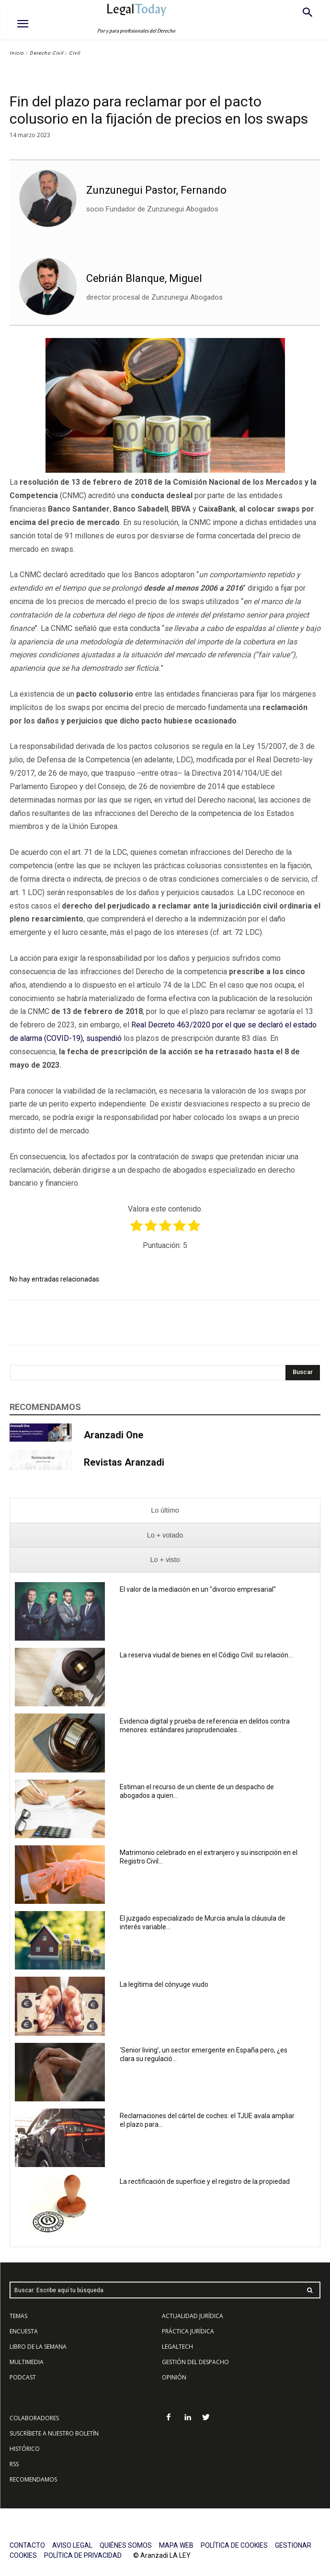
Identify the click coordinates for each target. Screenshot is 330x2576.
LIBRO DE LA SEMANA (38, 2347)
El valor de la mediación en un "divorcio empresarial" (198, 1589)
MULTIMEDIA (27, 2362)
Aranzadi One (113, 1435)
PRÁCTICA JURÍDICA (188, 2331)
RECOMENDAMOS (33, 2479)
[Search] (302, 1372)
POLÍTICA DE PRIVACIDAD (83, 2555)
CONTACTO (27, 2545)
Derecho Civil (46, 53)
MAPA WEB (176, 2545)
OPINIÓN (174, 2377)
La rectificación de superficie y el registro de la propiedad (205, 2181)
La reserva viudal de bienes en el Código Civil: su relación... (206, 1655)
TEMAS (18, 2316)
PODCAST (23, 2377)
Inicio (17, 53)
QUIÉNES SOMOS (126, 2545)
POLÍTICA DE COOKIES (234, 2545)
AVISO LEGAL (72, 2545)
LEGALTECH (177, 2347)
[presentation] (165, 1510)
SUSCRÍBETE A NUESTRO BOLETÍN (54, 2433)
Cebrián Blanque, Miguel (144, 278)
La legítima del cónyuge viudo (164, 1984)
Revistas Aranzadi (124, 1462)
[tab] (165, 1510)
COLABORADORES (34, 2418)
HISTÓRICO (25, 2449)
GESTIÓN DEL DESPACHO (195, 2362)
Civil (74, 53)
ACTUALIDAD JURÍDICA (192, 2316)
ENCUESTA (24, 2331)
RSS (14, 2464)
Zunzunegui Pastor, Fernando (156, 190)
